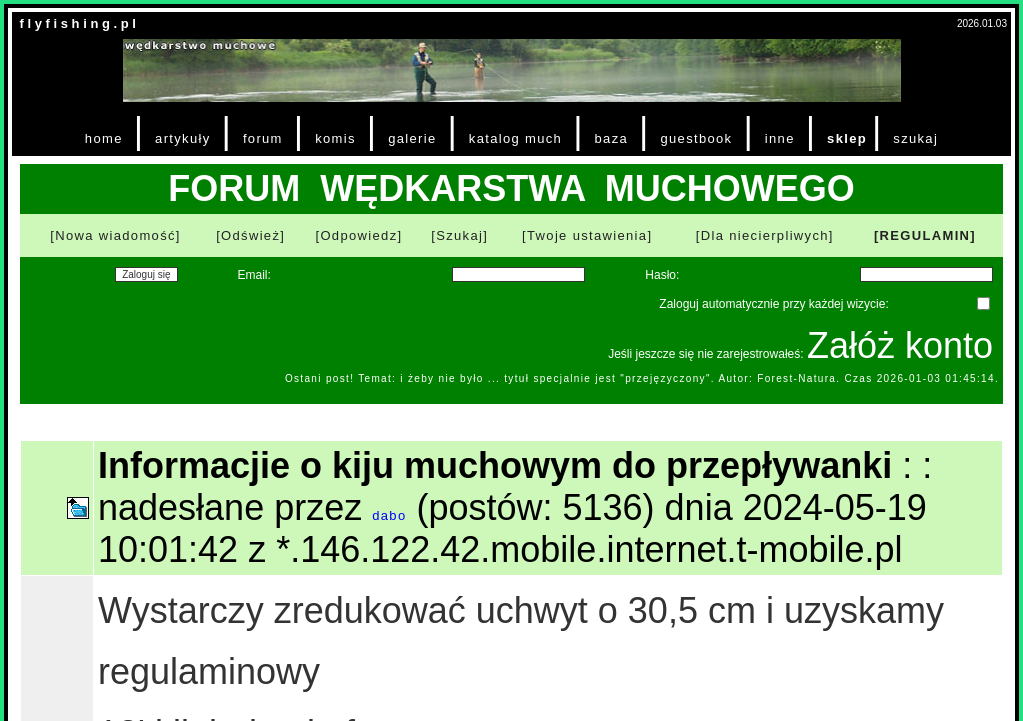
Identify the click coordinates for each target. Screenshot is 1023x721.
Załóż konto (900, 345)
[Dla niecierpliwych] (765, 235)
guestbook (696, 138)
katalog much (515, 138)
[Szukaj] (459, 235)
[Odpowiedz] (358, 235)
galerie (412, 138)
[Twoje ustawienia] (587, 235)
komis (335, 138)
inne (780, 138)
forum (263, 138)
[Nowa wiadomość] (115, 235)
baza (612, 138)
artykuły (182, 138)
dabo (389, 515)
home (104, 138)
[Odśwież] (250, 235)
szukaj (915, 138)
